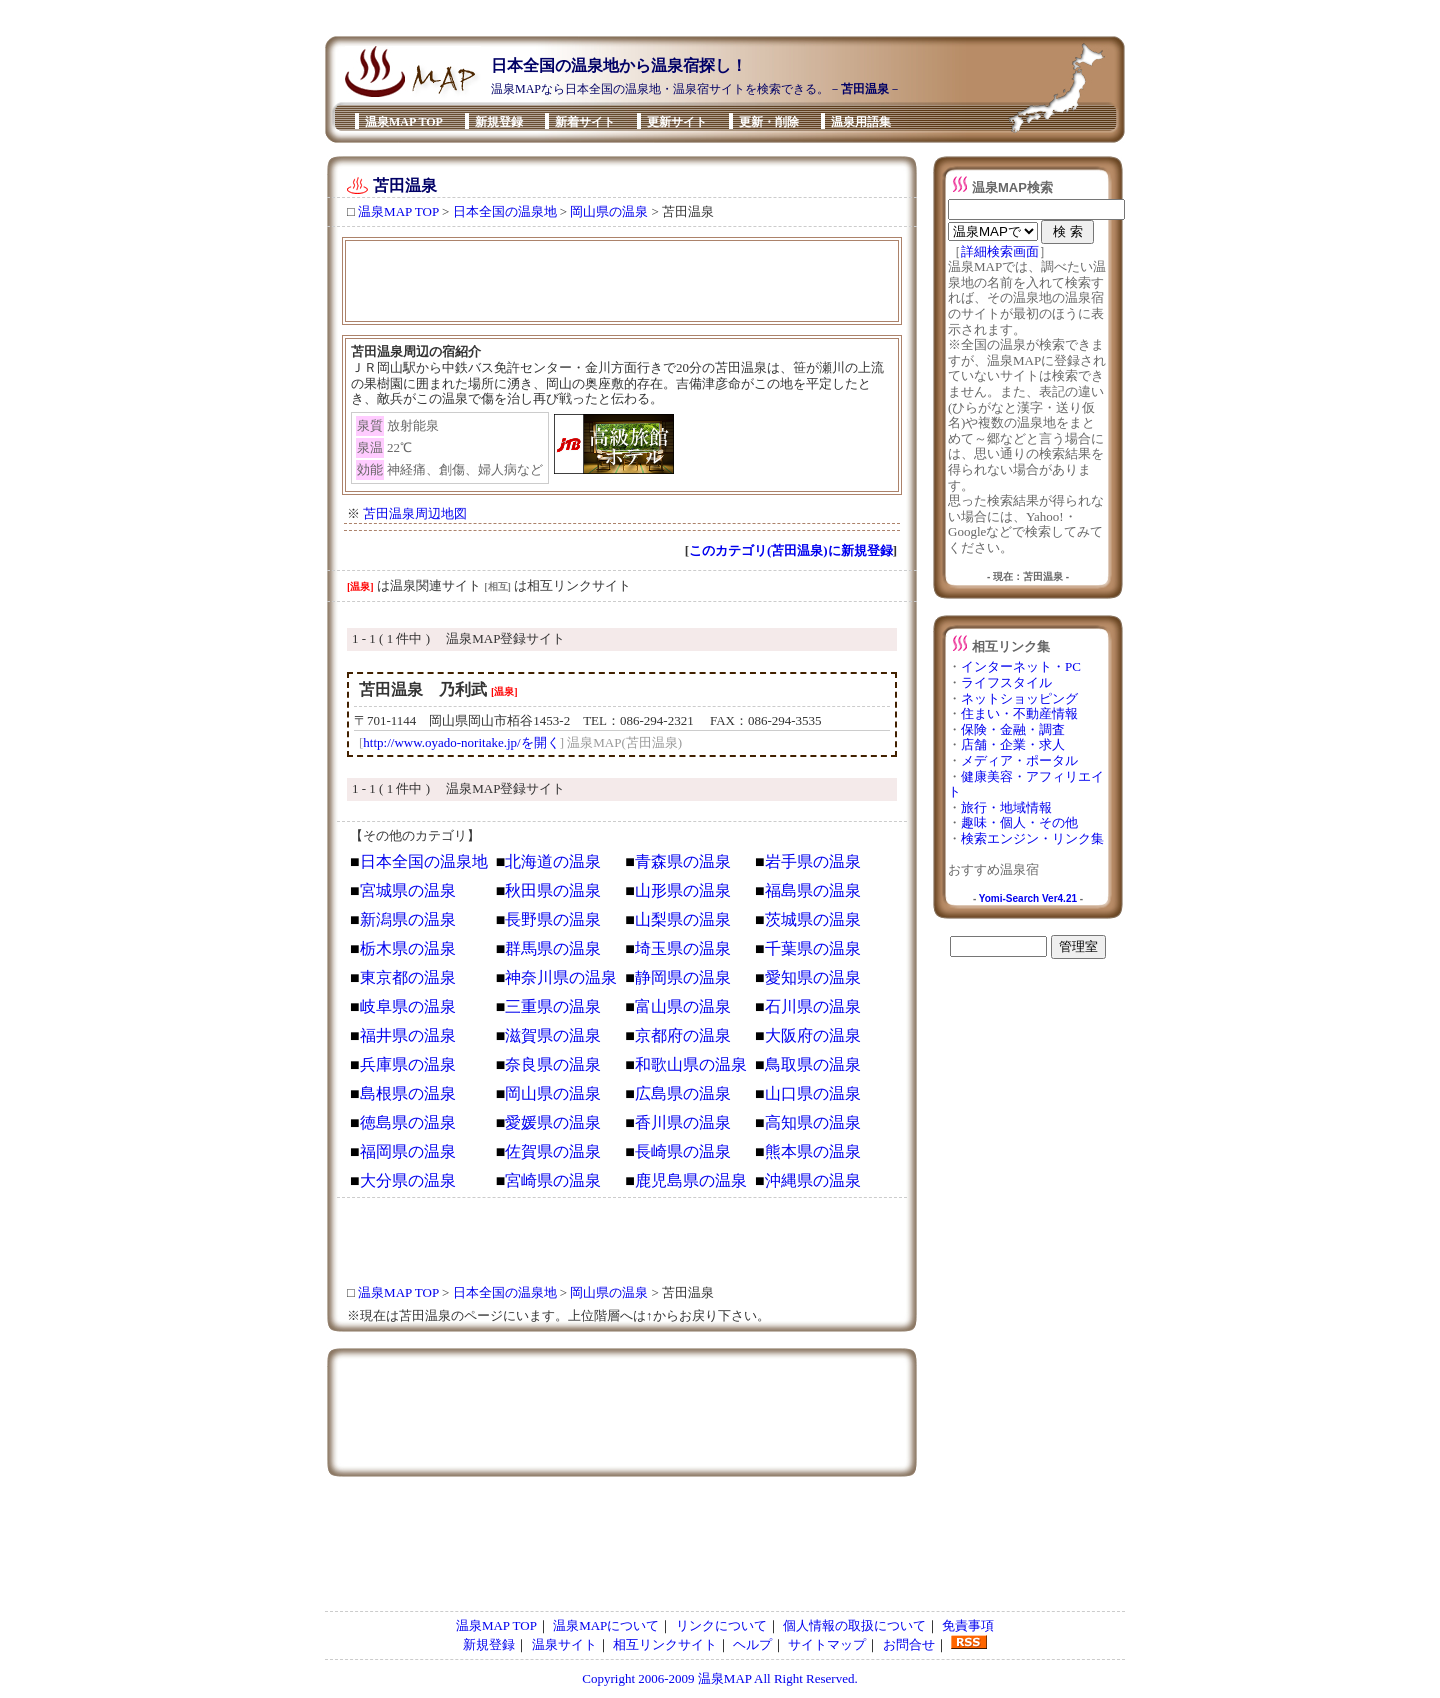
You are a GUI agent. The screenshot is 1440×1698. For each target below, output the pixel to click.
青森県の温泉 (683, 861)
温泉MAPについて (606, 1625)
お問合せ (909, 1644)
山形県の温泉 (683, 890)
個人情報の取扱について (854, 1625)
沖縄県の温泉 (813, 1180)
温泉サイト (564, 1644)
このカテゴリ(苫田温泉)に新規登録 (791, 550)
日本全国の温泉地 (505, 211)
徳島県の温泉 (408, 1122)
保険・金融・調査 (1013, 729)
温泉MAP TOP (404, 122)
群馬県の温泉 (553, 948)
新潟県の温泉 (408, 919)
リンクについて (721, 1625)
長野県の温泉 (553, 919)
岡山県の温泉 (609, 211)
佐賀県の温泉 (553, 1151)
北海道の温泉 (553, 861)
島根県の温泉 (408, 1093)
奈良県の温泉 (553, 1064)
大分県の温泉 (408, 1180)
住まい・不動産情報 (1019, 713)
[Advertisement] (714, 12)
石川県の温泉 (813, 1006)
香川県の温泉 (683, 1122)
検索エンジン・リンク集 (1032, 838)
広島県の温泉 (683, 1093)
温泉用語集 (861, 122)
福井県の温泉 (408, 1035)
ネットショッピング (1019, 698)
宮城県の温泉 (408, 890)
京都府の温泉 (683, 1035)
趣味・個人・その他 (1019, 822)
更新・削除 (769, 122)
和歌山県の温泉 (691, 1064)
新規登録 (499, 122)
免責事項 (968, 1625)
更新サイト (677, 122)
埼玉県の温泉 (683, 948)
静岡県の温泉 (683, 977)
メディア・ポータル (1019, 760)
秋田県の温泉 (553, 890)
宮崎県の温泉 (553, 1180)
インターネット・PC (1021, 666)
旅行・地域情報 (1006, 807)
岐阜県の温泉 (408, 1006)
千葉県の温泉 (813, 948)
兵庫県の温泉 (408, 1064)
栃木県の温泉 (408, 948)
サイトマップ (827, 1644)
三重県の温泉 (553, 1006)
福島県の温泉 (813, 890)
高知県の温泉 (813, 1122)
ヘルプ (752, 1644)
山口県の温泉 (813, 1093)
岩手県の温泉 (813, 861)
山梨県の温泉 (683, 919)
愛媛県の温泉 (553, 1122)
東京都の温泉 (408, 977)
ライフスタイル (1006, 682)
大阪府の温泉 (813, 1035)
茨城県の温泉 (813, 919)
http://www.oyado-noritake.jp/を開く (461, 742)
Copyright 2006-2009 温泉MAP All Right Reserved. (719, 1678)
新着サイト (585, 122)
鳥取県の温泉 (813, 1064)
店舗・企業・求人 (1013, 744)
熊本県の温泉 (813, 1151)
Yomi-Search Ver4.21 (1028, 898)
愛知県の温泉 (813, 977)
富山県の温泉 (683, 1006)
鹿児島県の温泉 (691, 1180)
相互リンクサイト (665, 1644)
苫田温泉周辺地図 (415, 513)
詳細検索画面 (1000, 251)
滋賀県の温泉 (553, 1035)
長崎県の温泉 (683, 1151)
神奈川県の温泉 (561, 977)
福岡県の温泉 (408, 1151)
